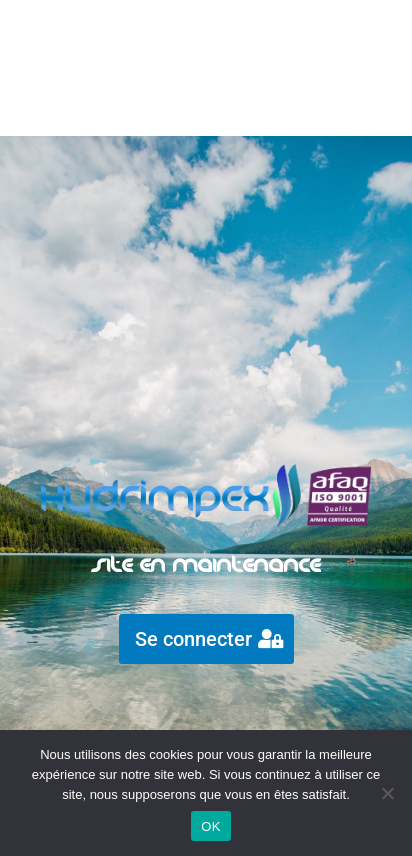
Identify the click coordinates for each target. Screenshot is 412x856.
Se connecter (193, 639)
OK (210, 826)
